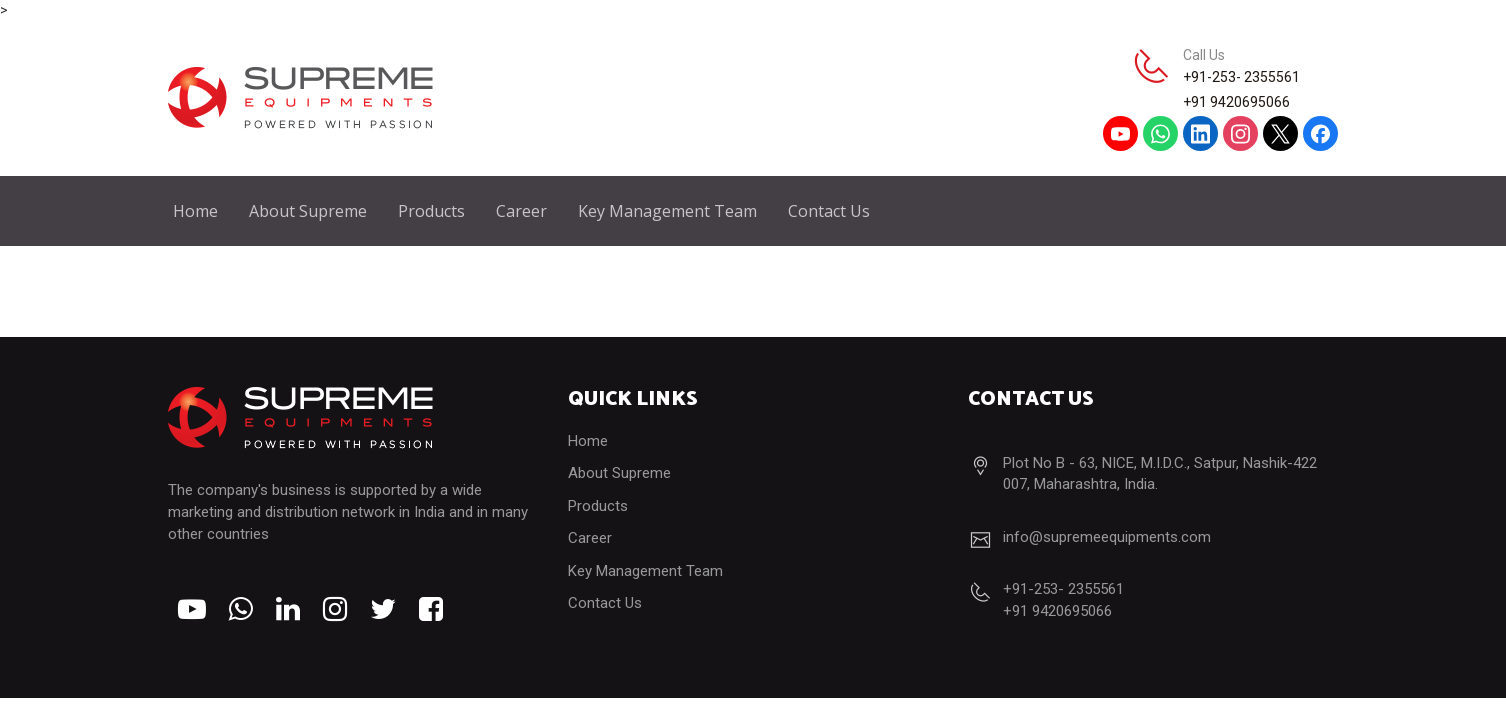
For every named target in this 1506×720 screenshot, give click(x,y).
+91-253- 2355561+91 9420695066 (1241, 89)
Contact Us (829, 211)
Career (521, 211)
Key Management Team (667, 211)
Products (431, 211)
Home (195, 211)
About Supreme (308, 211)
